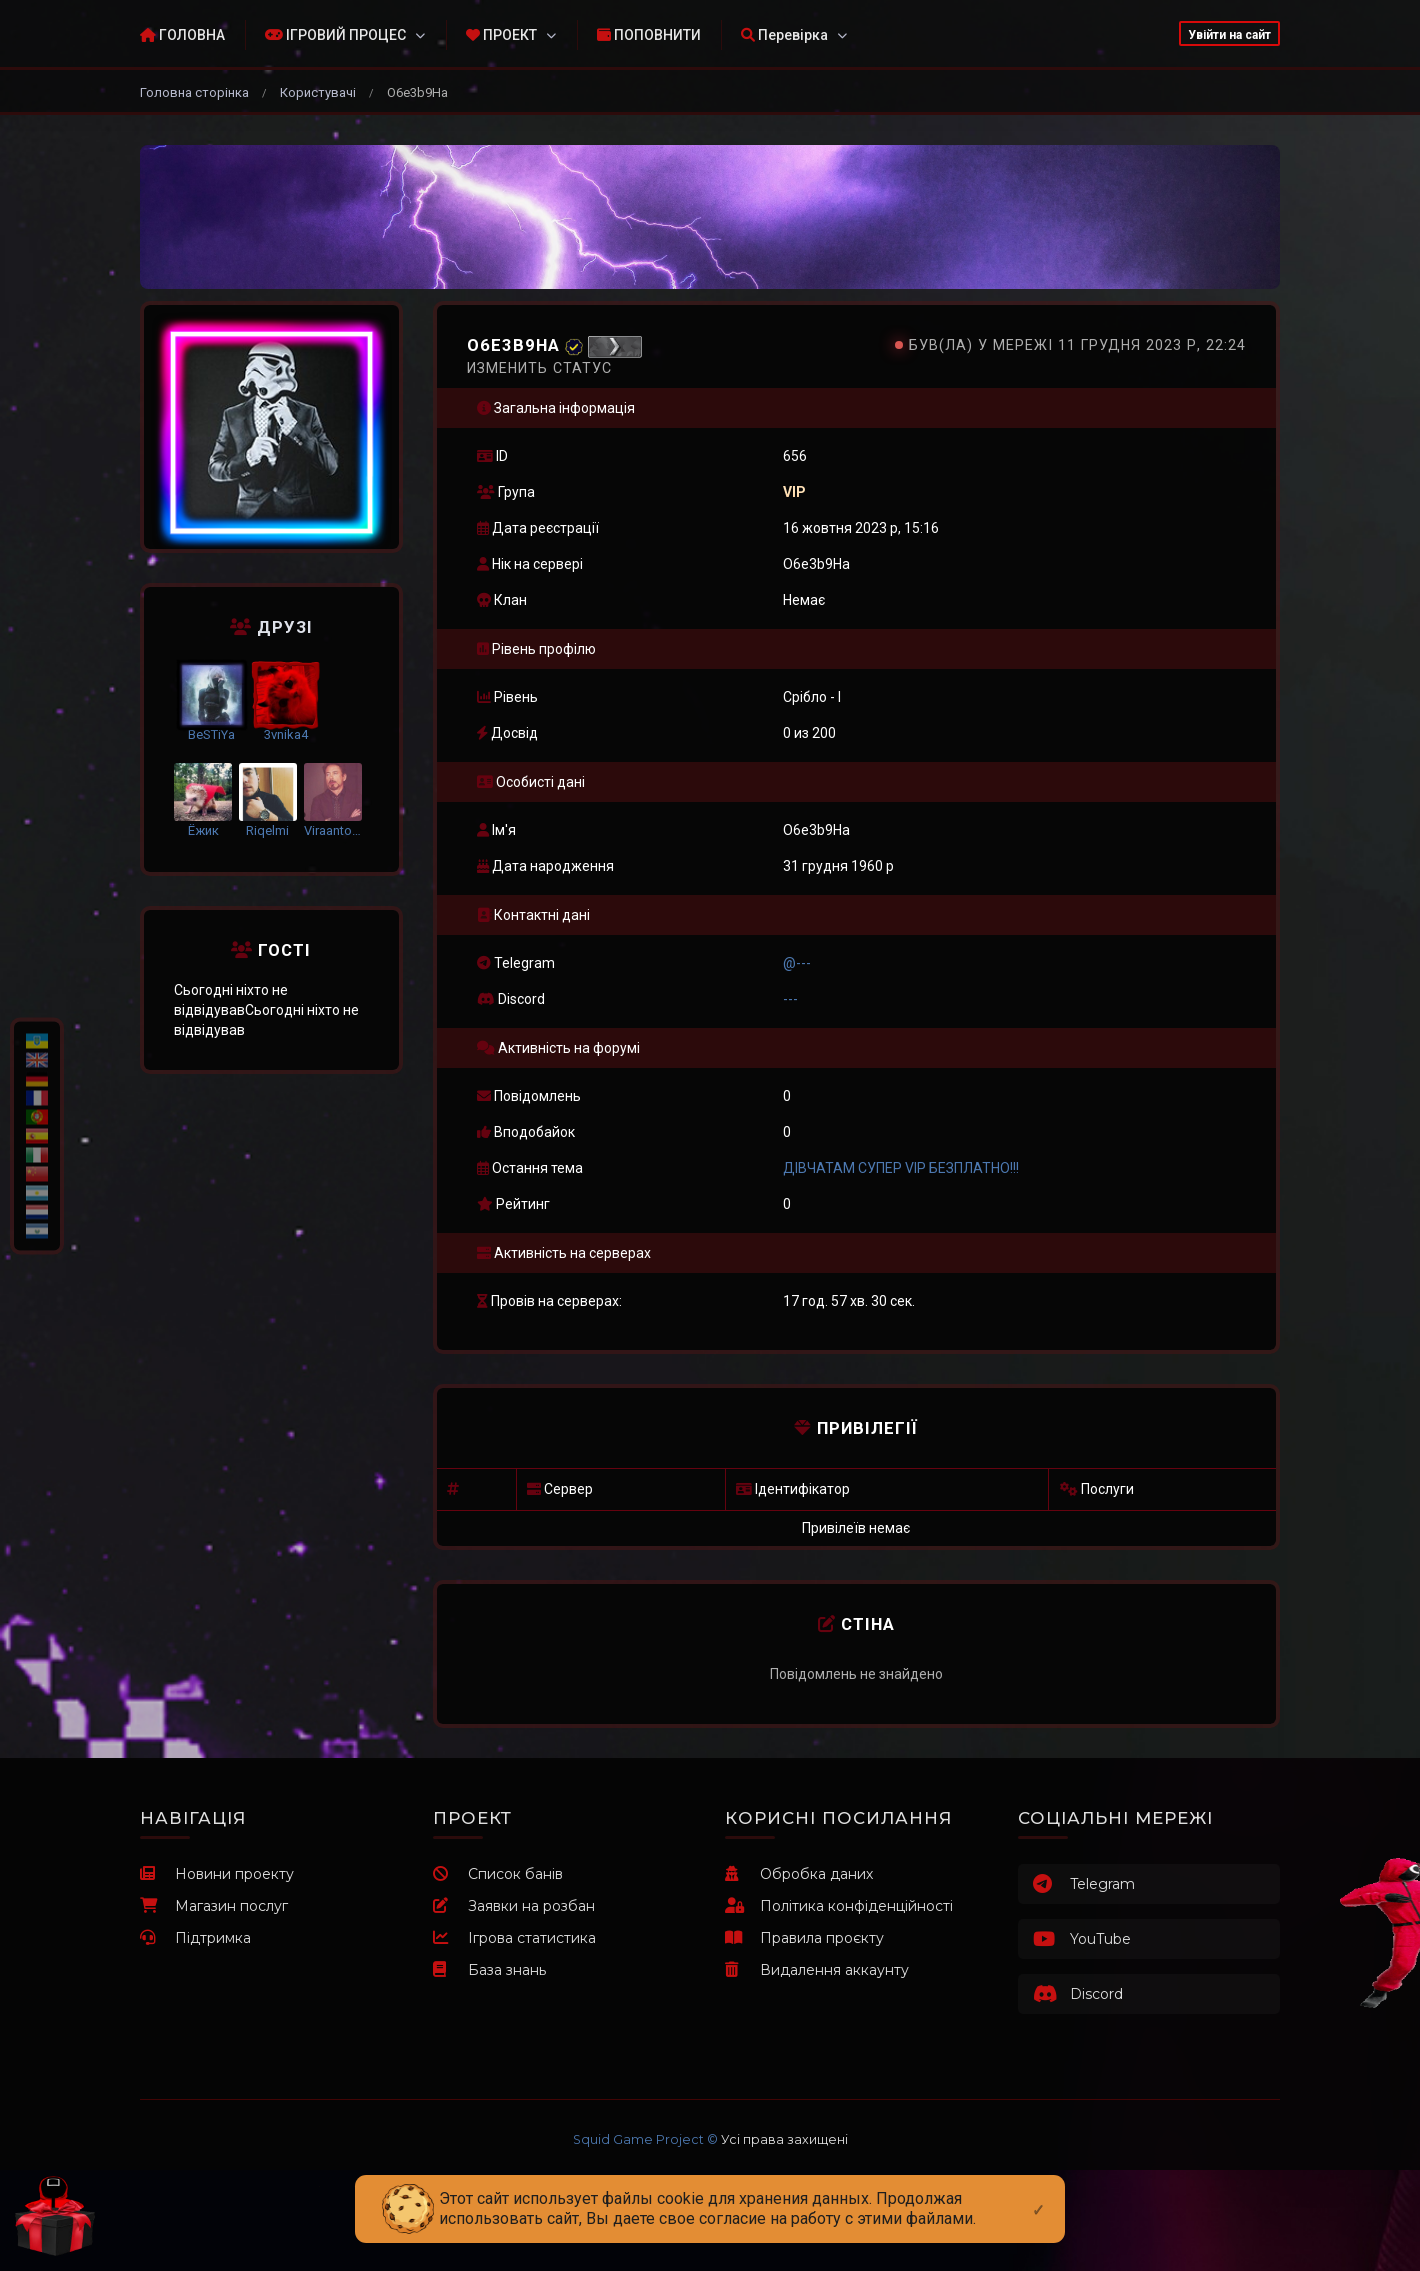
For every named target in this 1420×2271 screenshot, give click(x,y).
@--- (797, 963)
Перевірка (784, 35)
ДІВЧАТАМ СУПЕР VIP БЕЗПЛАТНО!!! (901, 1168)
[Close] (1038, 2194)
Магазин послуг (214, 1906)
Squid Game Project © (645, 2139)
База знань (489, 1970)
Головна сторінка (194, 92)
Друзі (271, 627)
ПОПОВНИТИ (649, 35)
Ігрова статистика (514, 1938)
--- (790, 999)
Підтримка (195, 1938)
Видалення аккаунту (817, 1970)
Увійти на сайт (1229, 35)
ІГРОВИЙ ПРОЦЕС (335, 35)
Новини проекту (217, 1874)
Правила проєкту (804, 1938)
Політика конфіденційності (839, 1906)
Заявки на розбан (514, 1906)
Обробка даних (799, 1874)
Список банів (498, 1874)
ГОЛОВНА (182, 35)
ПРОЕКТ (501, 35)
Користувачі (318, 92)
